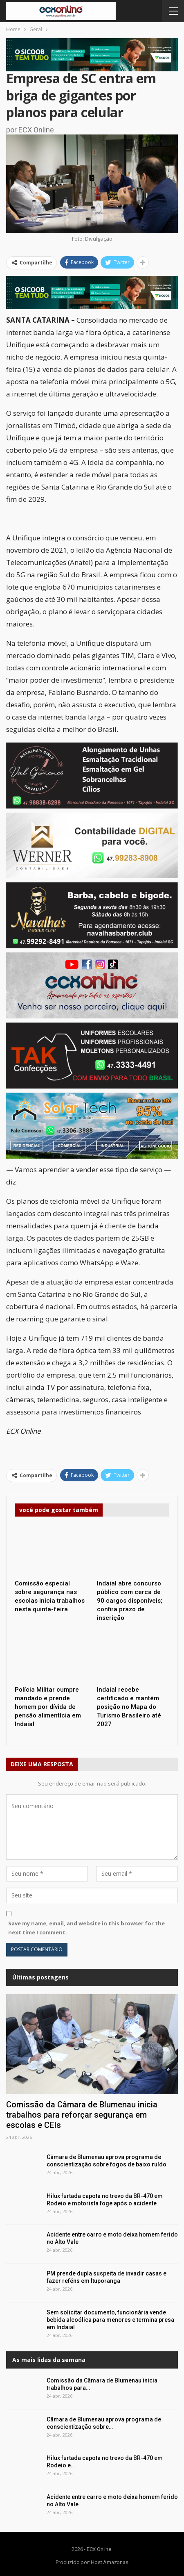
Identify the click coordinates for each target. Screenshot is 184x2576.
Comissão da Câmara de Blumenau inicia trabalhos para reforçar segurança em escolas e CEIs (81, 2115)
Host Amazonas (109, 2562)
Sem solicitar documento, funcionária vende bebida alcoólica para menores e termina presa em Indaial (110, 2319)
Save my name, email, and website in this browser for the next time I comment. (86, 1928)
